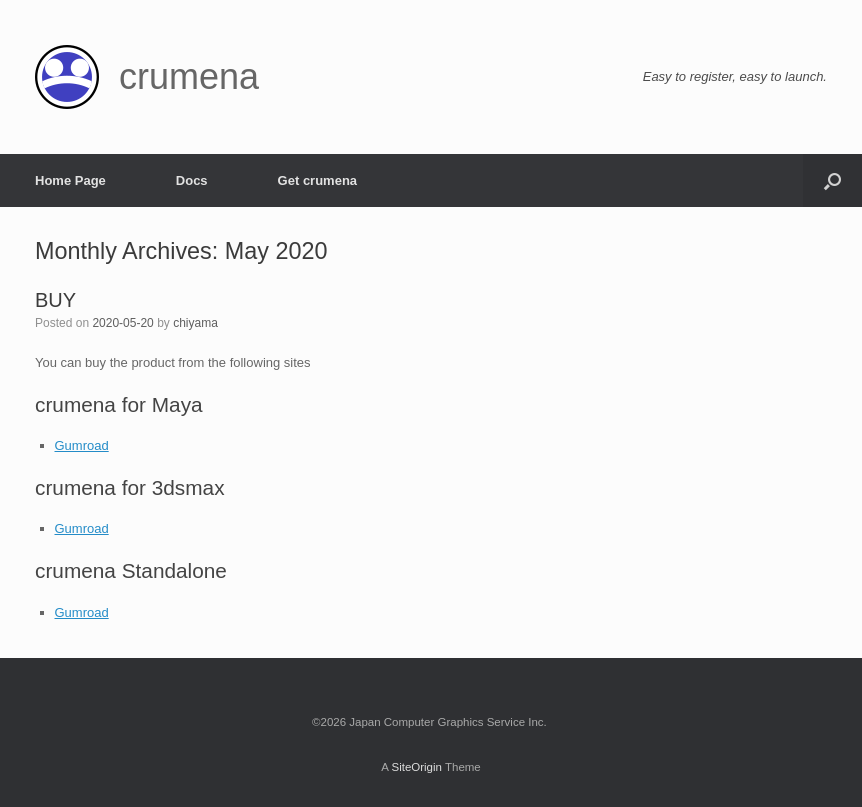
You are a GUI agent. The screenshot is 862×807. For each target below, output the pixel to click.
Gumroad (82, 445)
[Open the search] (832, 180)
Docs (192, 180)
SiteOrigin (416, 767)
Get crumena (317, 180)
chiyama (195, 323)
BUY (55, 300)
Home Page (70, 180)
